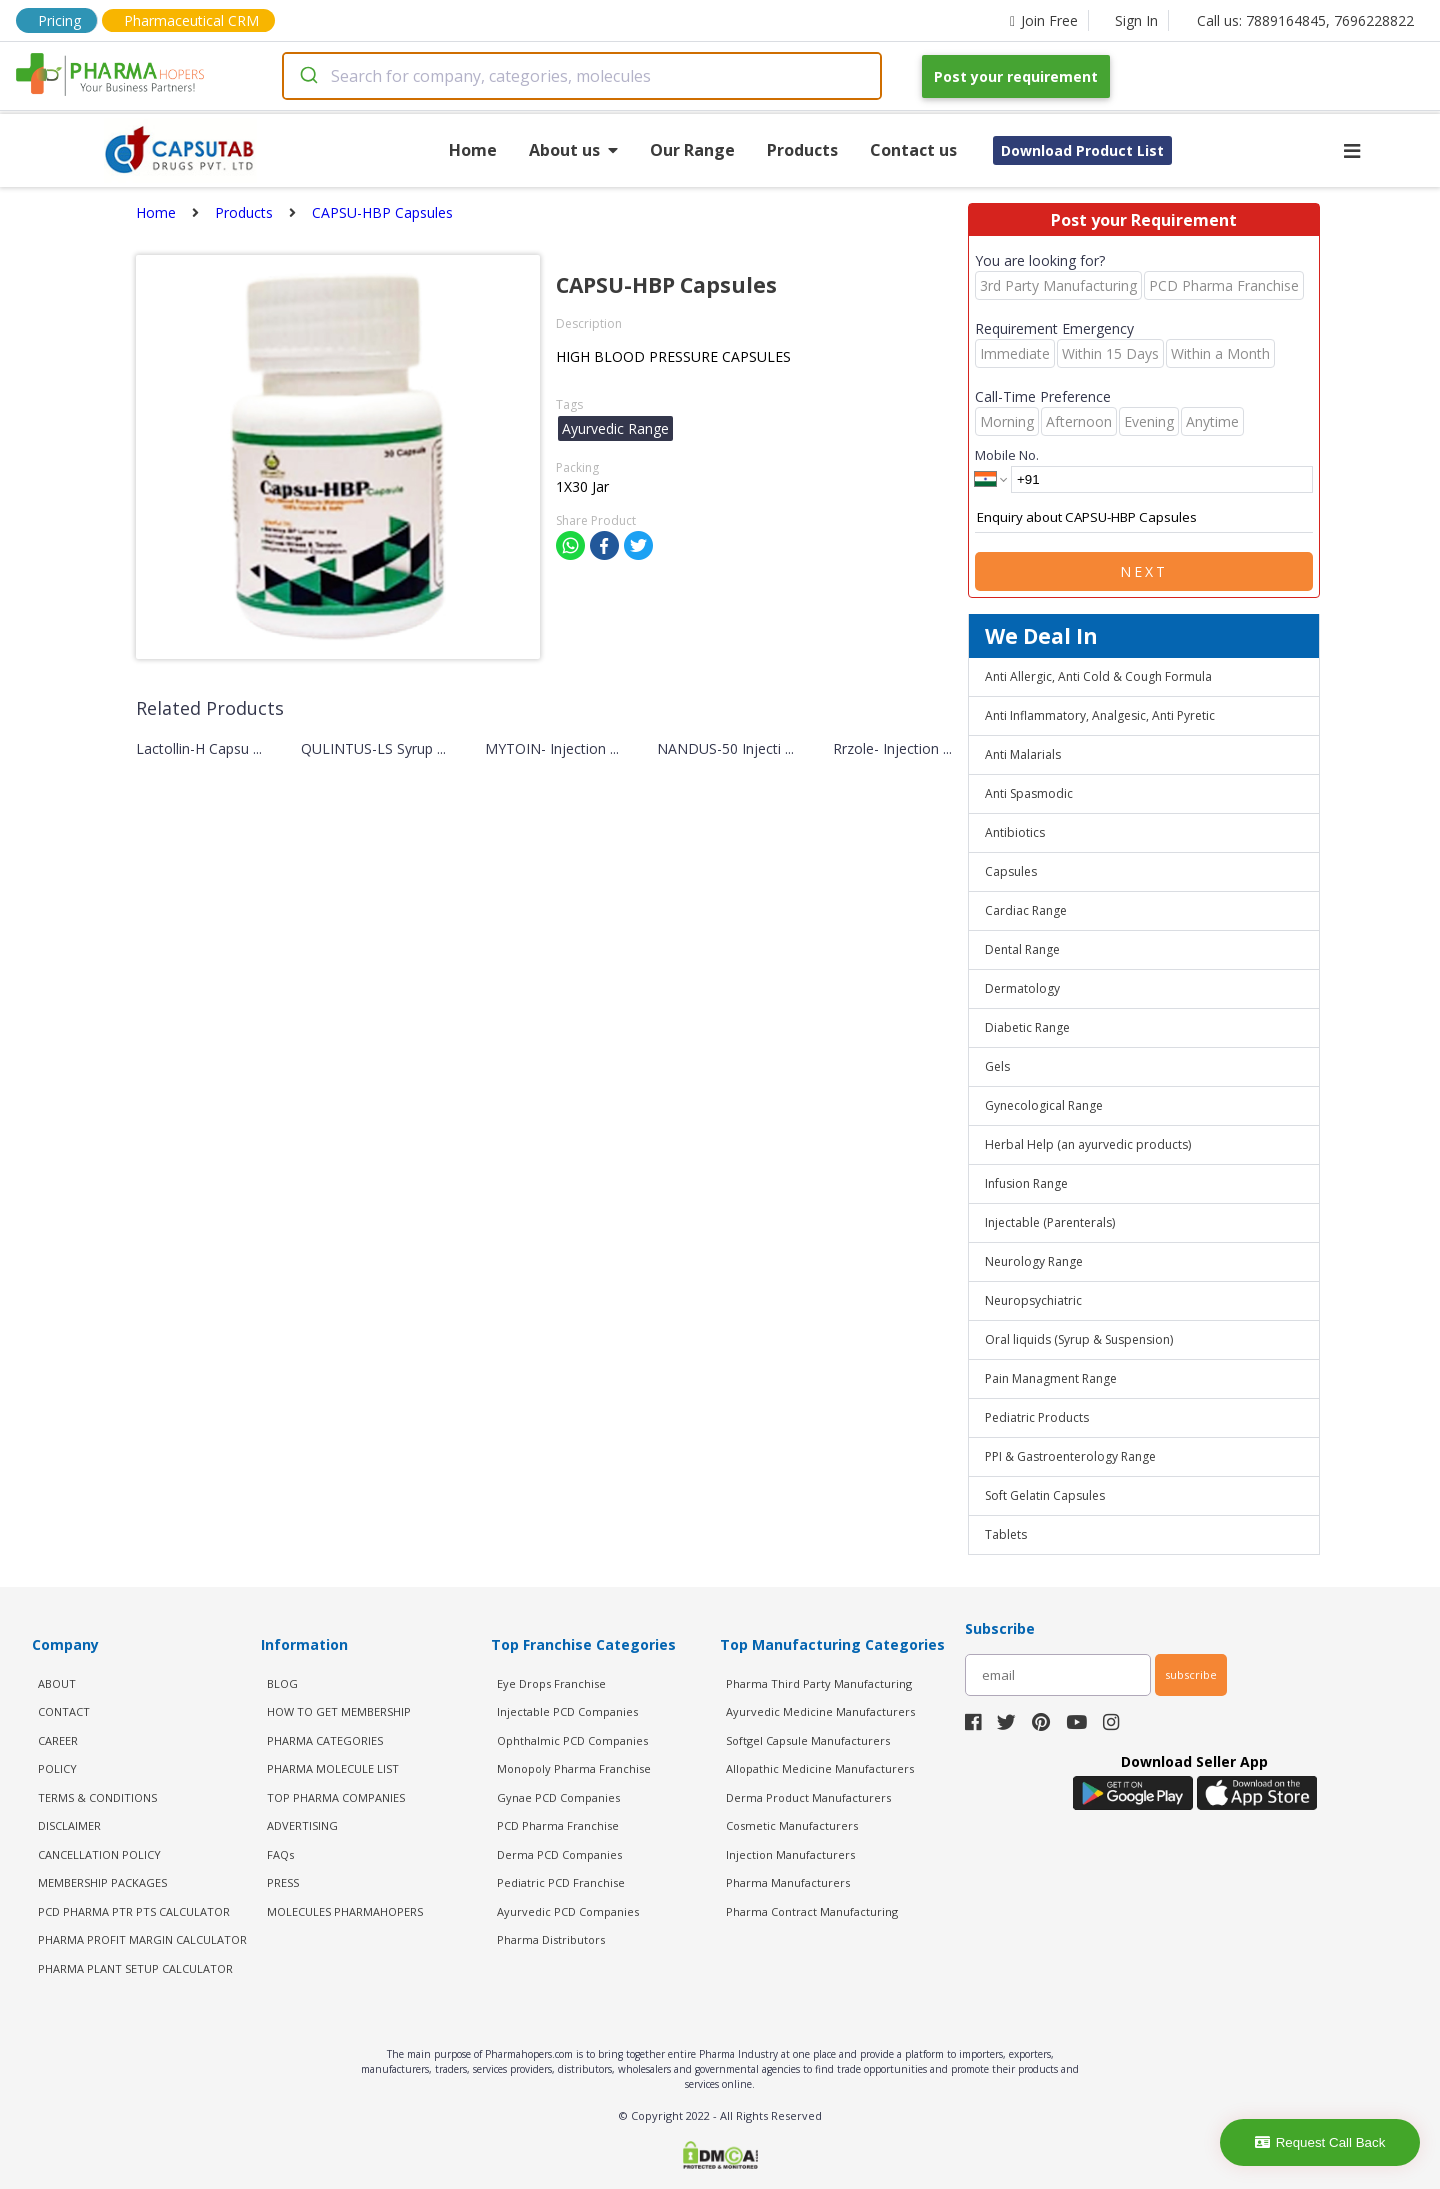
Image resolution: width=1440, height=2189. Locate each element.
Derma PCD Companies (559, 1854)
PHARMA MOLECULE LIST (333, 1768)
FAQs (280, 1854)
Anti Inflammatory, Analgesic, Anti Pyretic (1100, 715)
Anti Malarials (1023, 754)
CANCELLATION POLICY (99, 1854)
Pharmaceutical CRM (191, 20)
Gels (997, 1066)
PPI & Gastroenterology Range (1070, 1456)
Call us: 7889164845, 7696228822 (1305, 20)
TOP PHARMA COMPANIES (336, 1797)
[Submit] (307, 76)
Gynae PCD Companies (558, 1797)
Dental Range (1022, 949)
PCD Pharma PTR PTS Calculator (134, 1911)
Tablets (1006, 1534)
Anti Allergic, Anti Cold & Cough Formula (1098, 676)
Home (473, 150)
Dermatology (1022, 988)
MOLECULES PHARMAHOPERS (345, 1911)
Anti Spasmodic (1029, 793)
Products (802, 150)
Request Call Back (1320, 2142)
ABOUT (57, 1683)
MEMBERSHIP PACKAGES (102, 1882)
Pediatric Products (1037, 1417)
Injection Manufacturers (790, 1854)
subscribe (1191, 1674)
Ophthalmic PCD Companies (572, 1740)
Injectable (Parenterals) (1050, 1222)
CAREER (58, 1740)
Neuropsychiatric (1033, 1300)
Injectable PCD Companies (567, 1711)
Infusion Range (1026, 1183)
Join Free (1044, 20)
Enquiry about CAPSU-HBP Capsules (1144, 518)
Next (1144, 571)
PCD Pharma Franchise (558, 1825)
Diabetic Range (1027, 1027)
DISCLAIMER (69, 1825)
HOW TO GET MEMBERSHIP (339, 1711)
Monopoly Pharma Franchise (574, 1768)
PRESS (283, 1882)
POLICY (57, 1768)
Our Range (692, 150)
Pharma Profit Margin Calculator (142, 1939)
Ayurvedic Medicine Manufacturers (820, 1711)
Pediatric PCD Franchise (561, 1882)
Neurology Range (1034, 1261)
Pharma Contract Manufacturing (812, 1911)
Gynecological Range (1044, 1105)
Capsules (1011, 871)
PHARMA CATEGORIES (325, 1740)
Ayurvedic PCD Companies (568, 1911)
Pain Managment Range (1051, 1378)
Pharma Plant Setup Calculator (135, 1968)
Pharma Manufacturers (788, 1882)
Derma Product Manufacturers (808, 1797)
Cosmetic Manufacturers (792, 1825)
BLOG (282, 1683)
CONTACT (64, 1711)
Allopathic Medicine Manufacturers (820, 1768)
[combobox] (582, 76)
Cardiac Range (1026, 910)
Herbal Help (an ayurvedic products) (1088, 1144)
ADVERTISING (302, 1825)
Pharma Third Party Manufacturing (819, 1683)
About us (573, 150)
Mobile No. (1007, 455)
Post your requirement (1016, 76)
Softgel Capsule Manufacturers (808, 1740)
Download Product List (1082, 150)
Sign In (1136, 20)
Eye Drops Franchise (551, 1683)
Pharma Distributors (551, 1939)
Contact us (913, 150)
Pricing (59, 20)
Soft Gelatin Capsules (1045, 1495)
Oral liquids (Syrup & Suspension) (1079, 1339)
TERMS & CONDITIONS (97, 1797)
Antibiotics (1015, 832)
